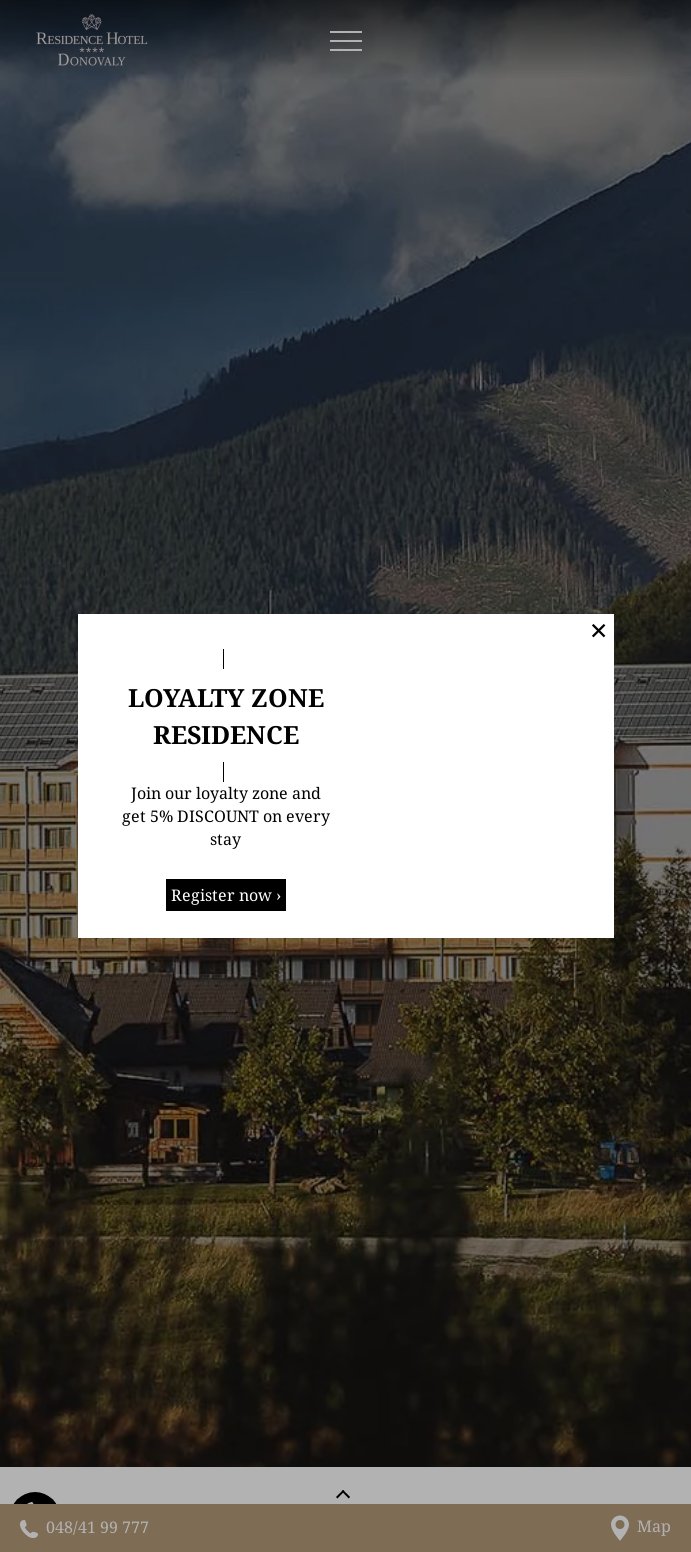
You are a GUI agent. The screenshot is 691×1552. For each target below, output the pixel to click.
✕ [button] (598, 630)
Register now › (226, 895)
